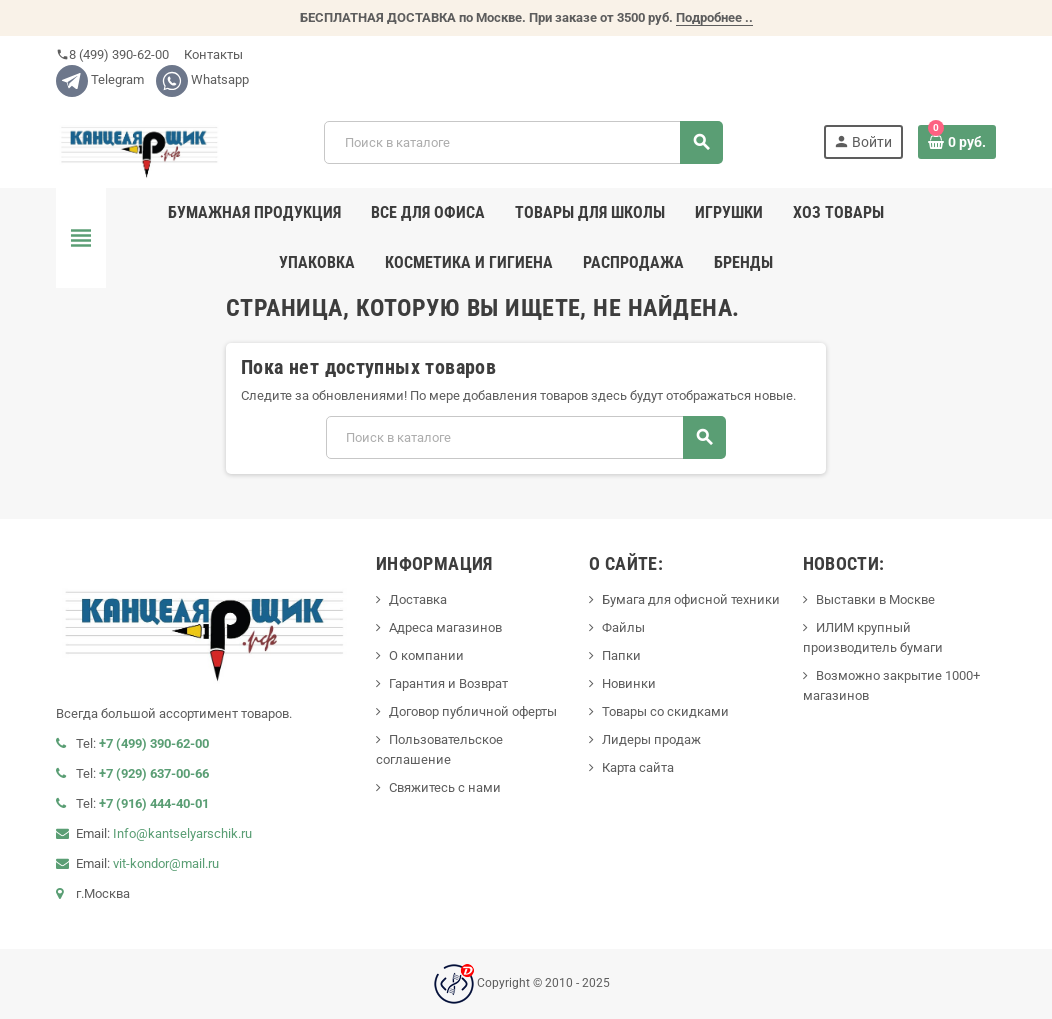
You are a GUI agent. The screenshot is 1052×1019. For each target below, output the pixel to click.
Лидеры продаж (651, 739)
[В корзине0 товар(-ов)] (957, 142)
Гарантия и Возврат (448, 683)
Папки (621, 655)
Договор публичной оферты (473, 711)
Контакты (212, 54)
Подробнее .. (714, 17)
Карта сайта (638, 767)
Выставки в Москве (875, 599)
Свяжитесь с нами (445, 787)
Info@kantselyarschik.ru (182, 833)
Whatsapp (202, 79)
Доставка (418, 599)
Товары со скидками (665, 711)
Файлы (623, 627)
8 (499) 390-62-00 (112, 54)
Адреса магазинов (445, 627)
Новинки (629, 683)
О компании (426, 655)
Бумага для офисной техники (691, 599)
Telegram (100, 79)
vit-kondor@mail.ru (166, 863)
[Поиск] (523, 142)
